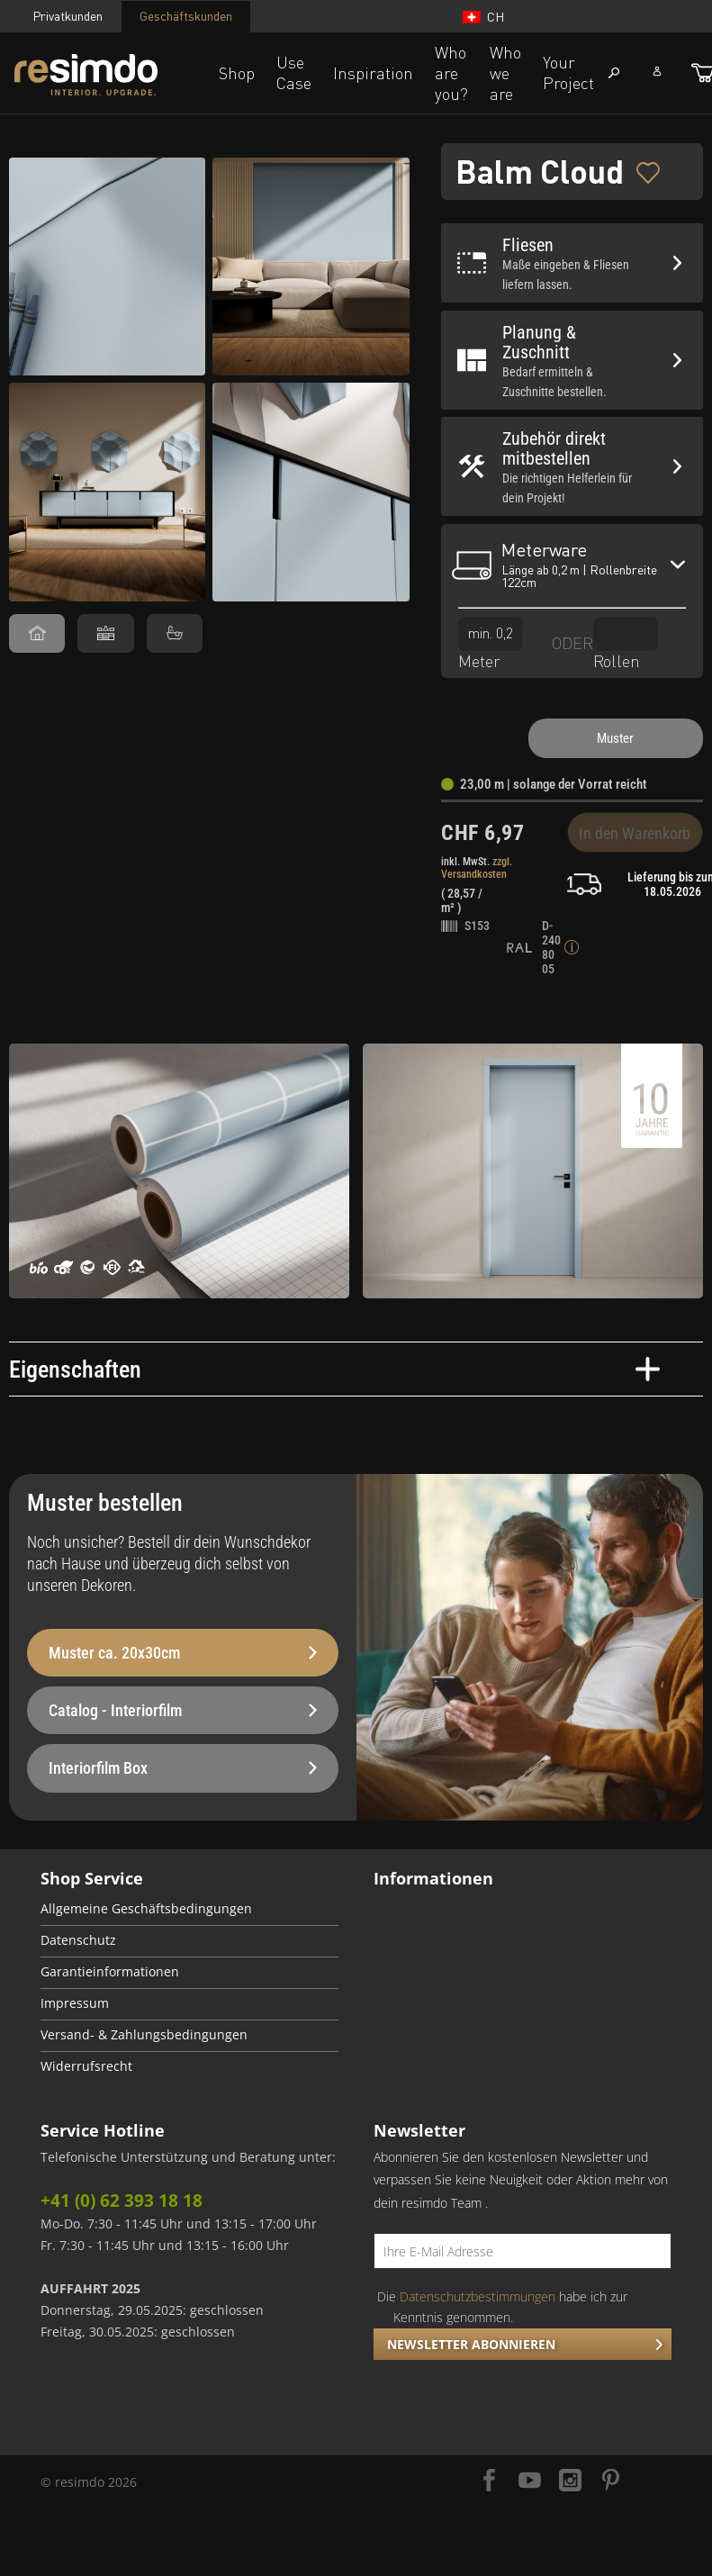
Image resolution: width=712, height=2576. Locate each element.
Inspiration (373, 73)
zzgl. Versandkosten (476, 868)
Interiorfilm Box (183, 1767)
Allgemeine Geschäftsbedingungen (146, 1909)
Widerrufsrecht (86, 2066)
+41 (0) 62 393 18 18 (122, 2200)
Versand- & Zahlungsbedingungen (144, 2035)
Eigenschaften (334, 1369)
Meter (490, 643)
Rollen (625, 643)
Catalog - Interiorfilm (183, 1710)
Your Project (568, 72)
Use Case (293, 72)
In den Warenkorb (634, 833)
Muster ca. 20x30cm (183, 1652)
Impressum (75, 2003)
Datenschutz (78, 1940)
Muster (615, 738)
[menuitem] (189, 1910)
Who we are (505, 73)
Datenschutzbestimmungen (477, 2296)
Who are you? (451, 73)
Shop (237, 73)
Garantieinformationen (110, 1972)
